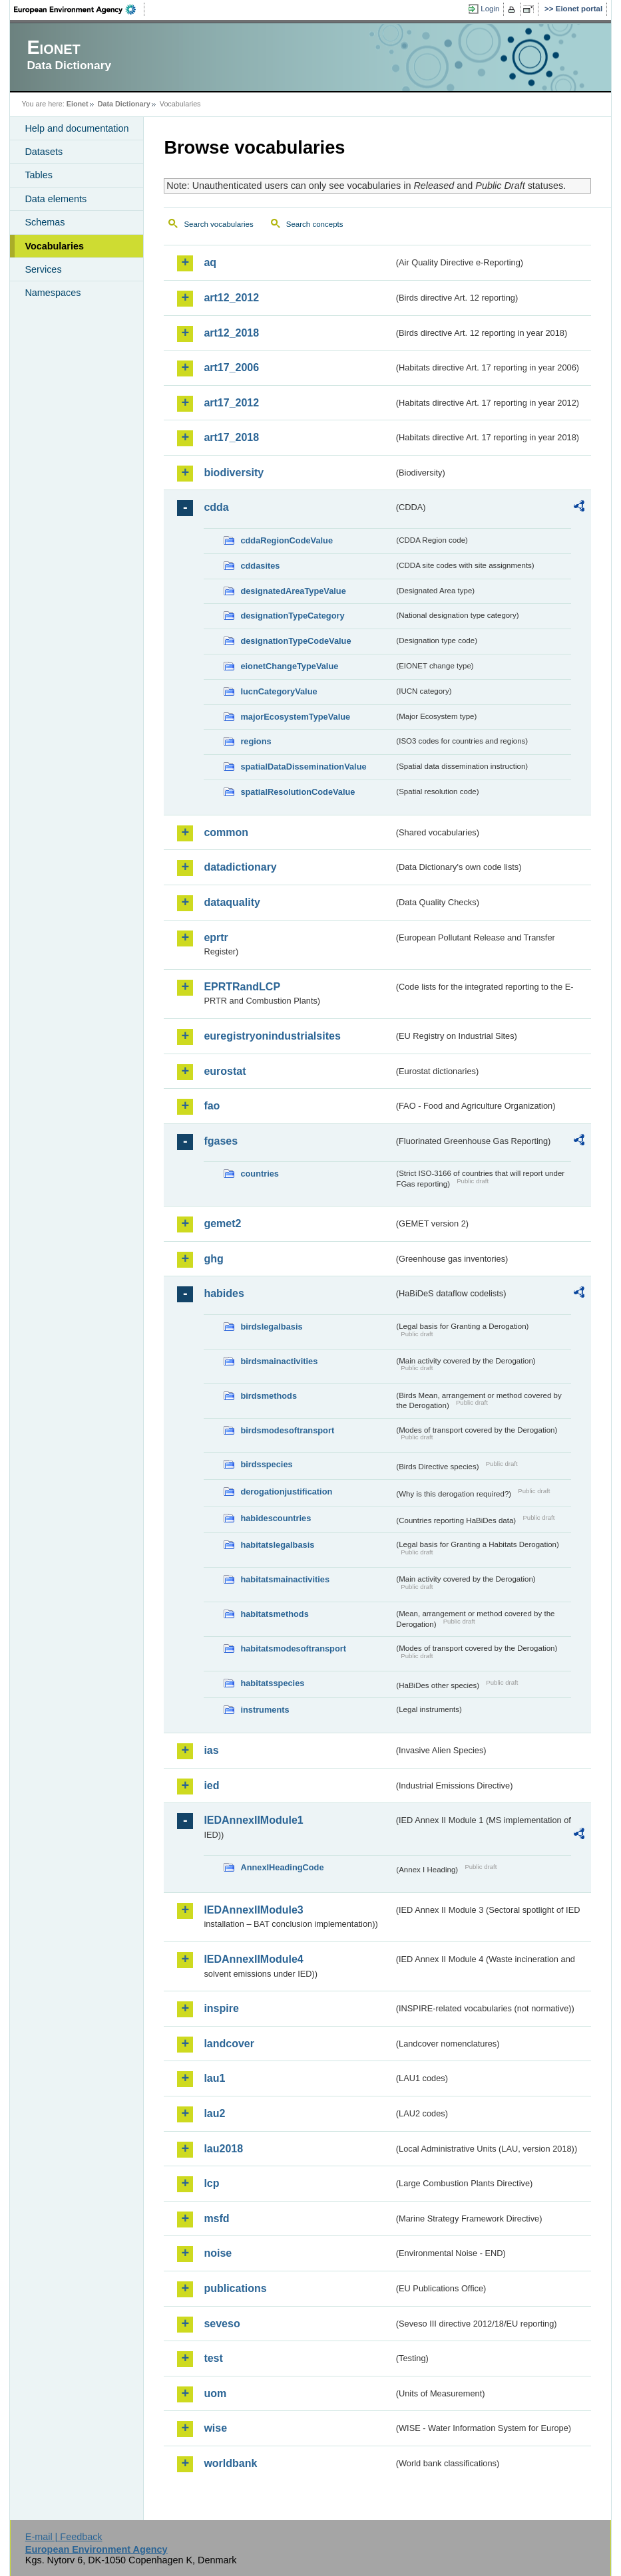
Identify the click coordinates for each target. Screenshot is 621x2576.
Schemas (45, 222)
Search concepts (314, 224)
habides (224, 1293)
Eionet (78, 104)
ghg (213, 1258)
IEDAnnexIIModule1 (253, 1820)
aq (210, 262)
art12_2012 (231, 297)
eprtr (216, 937)
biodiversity (234, 472)
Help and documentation (76, 128)
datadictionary (240, 867)
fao (212, 1105)
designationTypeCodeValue (295, 641)
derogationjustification (286, 1492)
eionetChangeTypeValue (289, 666)
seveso (222, 2323)
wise (215, 2428)
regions (255, 741)
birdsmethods (268, 1396)
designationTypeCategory (292, 616)
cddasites (260, 566)
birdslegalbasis (271, 1327)
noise (218, 2253)
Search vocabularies (218, 224)
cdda (216, 507)
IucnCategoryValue (278, 691)
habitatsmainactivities (284, 1579)
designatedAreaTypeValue (292, 591)
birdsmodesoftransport (287, 1430)
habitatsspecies (272, 1683)
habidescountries (275, 1518)
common (226, 832)
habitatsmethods (274, 1614)
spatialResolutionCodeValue (297, 792)
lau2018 (223, 2148)
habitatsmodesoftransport (293, 1648)
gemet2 (222, 1223)
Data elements (56, 199)
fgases (221, 1141)
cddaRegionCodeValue (286, 540)
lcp (211, 2183)
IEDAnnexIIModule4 (253, 1959)
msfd (216, 2218)
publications (235, 2288)
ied (211, 1785)
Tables (39, 175)
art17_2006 (231, 367)
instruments (264, 1710)
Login (490, 9)
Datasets (44, 151)
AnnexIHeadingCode (281, 1867)
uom (215, 2393)
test (213, 2358)
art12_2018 (231, 333)
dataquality (232, 902)
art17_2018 (231, 437)
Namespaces (53, 292)
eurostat (225, 1071)
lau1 (214, 2078)
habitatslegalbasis (277, 1545)
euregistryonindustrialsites (272, 1036)
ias (211, 1750)
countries (259, 1174)
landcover (229, 2043)
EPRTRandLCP (242, 986)
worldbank (230, 2463)
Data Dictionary (124, 104)
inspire (221, 2008)
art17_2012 (231, 402)
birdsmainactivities (278, 1361)
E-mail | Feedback (64, 2536)
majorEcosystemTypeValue (295, 717)
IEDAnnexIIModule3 (253, 1910)
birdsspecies (266, 1464)
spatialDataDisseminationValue (303, 767)
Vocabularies (54, 246)
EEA (79, 9)
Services (43, 269)
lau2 (214, 2113)
